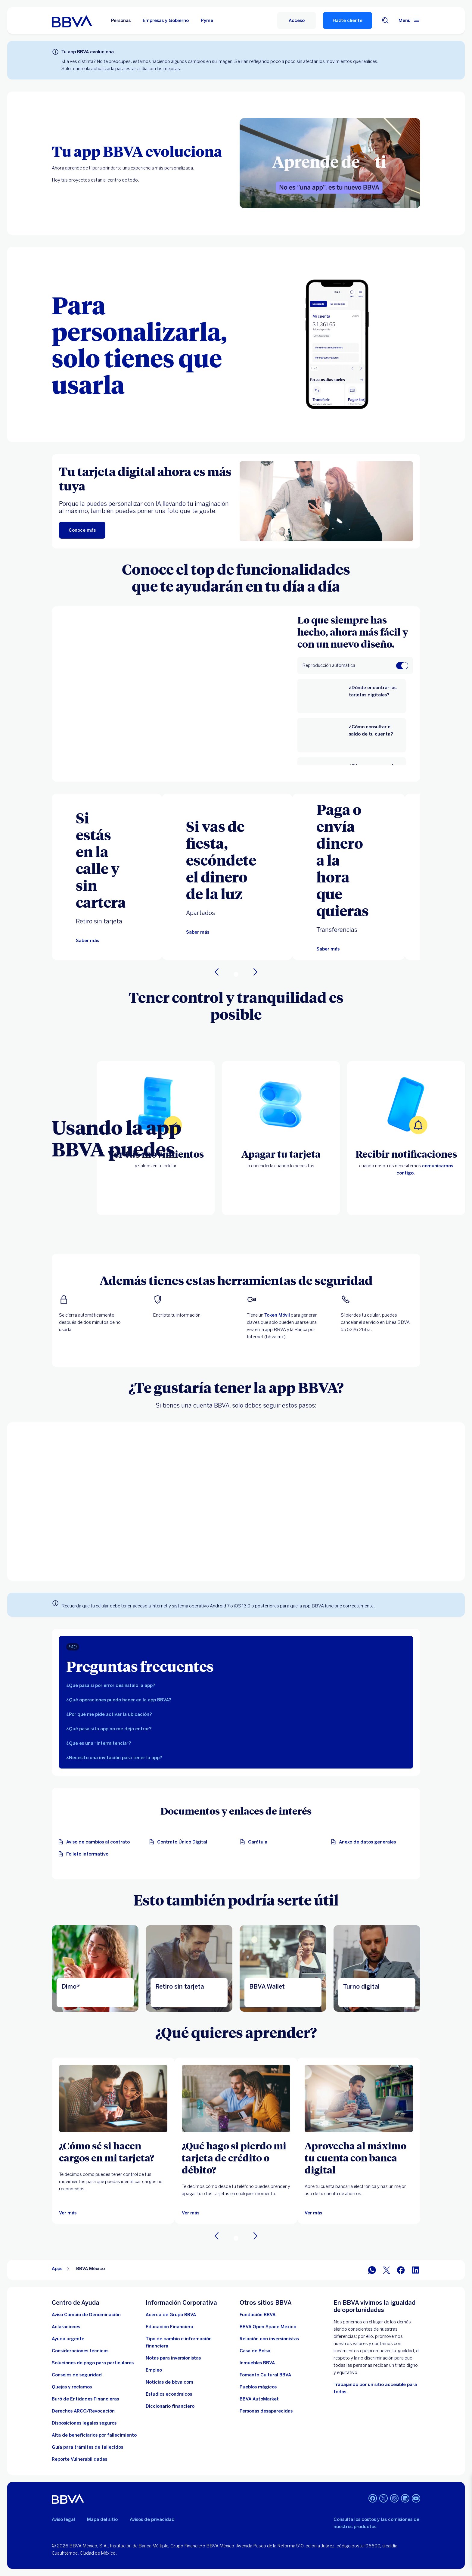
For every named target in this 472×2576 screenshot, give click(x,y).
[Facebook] (372, 2499)
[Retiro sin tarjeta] (189, 1968)
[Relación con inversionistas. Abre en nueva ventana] (269, 2338)
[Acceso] (296, 20)
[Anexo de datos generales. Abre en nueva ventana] (365, 1842)
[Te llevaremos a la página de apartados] (197, 932)
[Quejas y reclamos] (72, 2387)
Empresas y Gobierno (166, 20)
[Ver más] (67, 2213)
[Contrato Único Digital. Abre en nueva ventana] (180, 1842)
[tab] (236, 1685)
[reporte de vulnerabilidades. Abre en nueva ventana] (79, 2459)
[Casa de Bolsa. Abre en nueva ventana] (255, 2350)
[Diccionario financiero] (170, 2406)
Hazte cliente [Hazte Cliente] (347, 20)
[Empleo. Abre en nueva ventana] (154, 2370)
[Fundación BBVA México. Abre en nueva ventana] (257, 2314)
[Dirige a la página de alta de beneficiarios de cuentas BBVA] (94, 2435)
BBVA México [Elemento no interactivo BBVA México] (90, 2268)
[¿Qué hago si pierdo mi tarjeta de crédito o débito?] (236, 2157)
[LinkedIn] (405, 2499)
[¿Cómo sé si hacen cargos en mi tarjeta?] (113, 2151)
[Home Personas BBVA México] (72, 20)
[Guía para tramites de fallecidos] (87, 2447)
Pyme (207, 20)
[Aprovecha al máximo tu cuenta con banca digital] (359, 2157)
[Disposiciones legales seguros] (84, 2423)
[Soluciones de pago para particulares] (93, 2362)
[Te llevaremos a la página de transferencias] (328, 949)
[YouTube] (416, 2499)
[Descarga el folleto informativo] (85, 1854)
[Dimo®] (95, 1968)
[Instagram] (394, 2499)
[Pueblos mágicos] (258, 2387)
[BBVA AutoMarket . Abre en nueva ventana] (259, 2399)
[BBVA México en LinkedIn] (415, 2270)
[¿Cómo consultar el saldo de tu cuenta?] (372, 735)
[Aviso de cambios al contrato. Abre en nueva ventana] (95, 1842)
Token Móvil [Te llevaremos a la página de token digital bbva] (277, 1315)
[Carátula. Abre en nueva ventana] (255, 1842)
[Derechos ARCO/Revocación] (83, 2411)
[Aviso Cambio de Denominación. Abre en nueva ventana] (86, 2314)
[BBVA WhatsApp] (372, 2270)
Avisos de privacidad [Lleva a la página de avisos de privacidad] (152, 2519)
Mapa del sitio (102, 2519)
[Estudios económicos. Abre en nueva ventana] (169, 2394)
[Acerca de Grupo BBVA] (171, 2314)
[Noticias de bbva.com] (169, 2382)
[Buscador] (385, 20)
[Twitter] (383, 2499)
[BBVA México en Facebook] (401, 2270)
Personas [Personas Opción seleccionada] (121, 20)
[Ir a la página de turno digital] (377, 1968)
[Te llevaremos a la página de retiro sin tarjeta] (87, 940)
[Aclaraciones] (66, 2326)
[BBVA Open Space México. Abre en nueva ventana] (268, 2326)
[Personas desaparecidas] (266, 2411)
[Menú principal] (409, 20)
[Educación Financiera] (169, 2326)
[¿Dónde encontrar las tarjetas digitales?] (372, 696)
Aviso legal (63, 2519)
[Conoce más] (82, 530)
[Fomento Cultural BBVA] (265, 2374)
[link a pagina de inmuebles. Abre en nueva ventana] (257, 2362)
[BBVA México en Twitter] (386, 2270)
